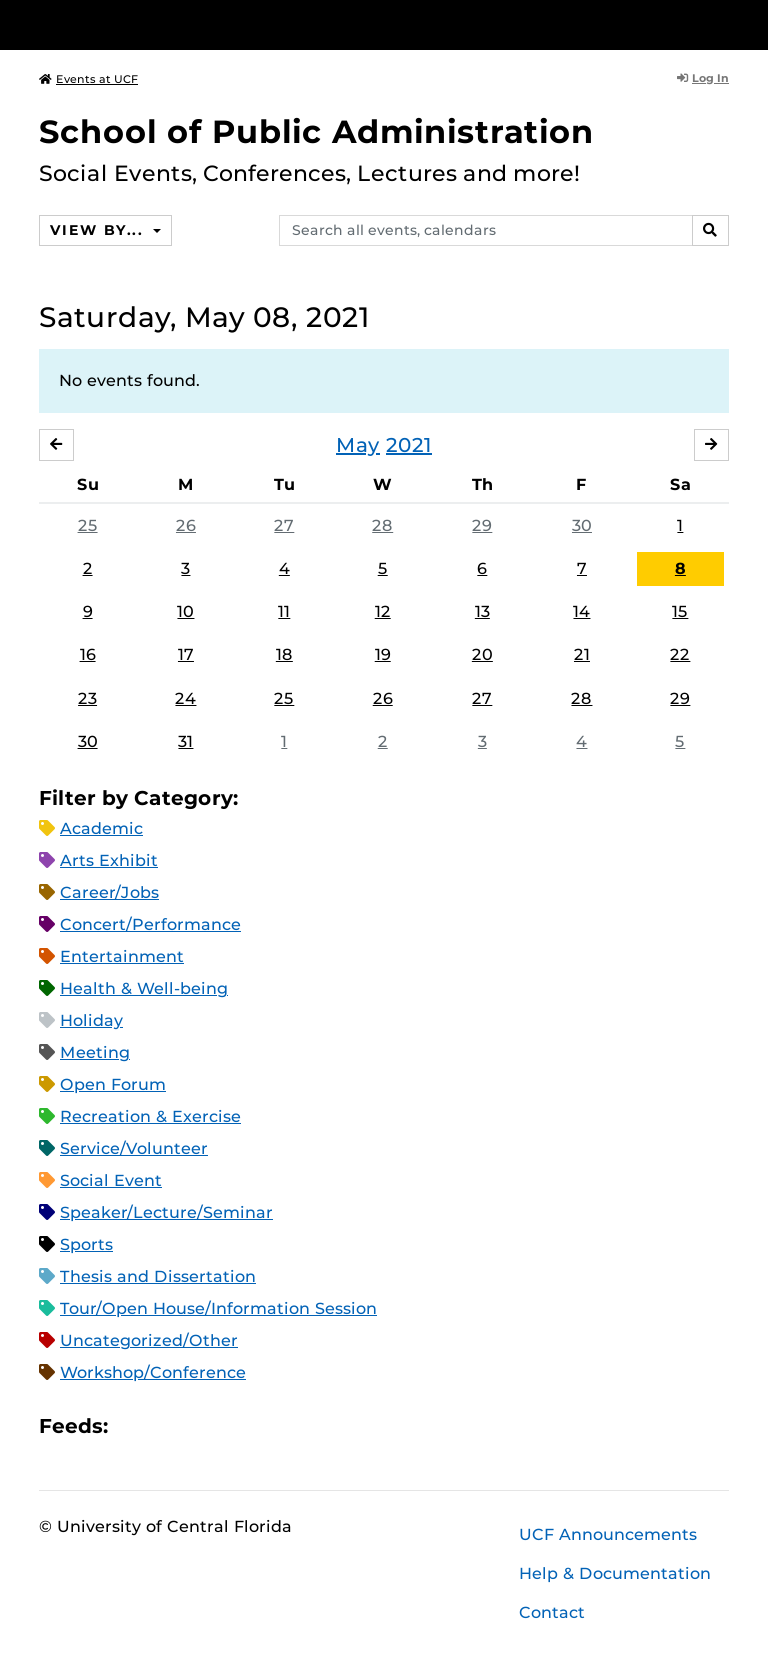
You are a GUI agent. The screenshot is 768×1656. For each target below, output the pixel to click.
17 (186, 654)
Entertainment (122, 956)
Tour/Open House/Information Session (218, 1308)
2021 (409, 445)
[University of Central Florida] (172, 24)
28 (382, 525)
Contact (552, 1612)
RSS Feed (202, 1425)
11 (284, 611)
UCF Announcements (608, 1534)
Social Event (111, 1180)
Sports (86, 1244)
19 (383, 654)
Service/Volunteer (134, 1148)
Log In (703, 78)
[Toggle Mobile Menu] (724, 23)
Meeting (95, 1052)
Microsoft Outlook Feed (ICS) (168, 1425)
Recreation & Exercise (150, 1116)
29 (482, 525)
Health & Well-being (144, 988)
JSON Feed (270, 1425)
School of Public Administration (316, 131)
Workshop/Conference (153, 1372)
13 (482, 611)
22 (680, 654)
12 (383, 611)
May (358, 445)
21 (582, 654)
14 (581, 611)
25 (88, 525)
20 (482, 654)
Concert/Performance (150, 924)
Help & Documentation (615, 1573)
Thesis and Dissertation (158, 1276)
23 (87, 698)
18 (284, 654)
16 (88, 654)
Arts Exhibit (109, 860)
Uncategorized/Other (149, 1340)
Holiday (91, 1020)
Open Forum (113, 1084)
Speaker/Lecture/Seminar (166, 1212)
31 (185, 741)
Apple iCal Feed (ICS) (134, 1425)
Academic (101, 828)
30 (582, 525)
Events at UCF (88, 79)
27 (284, 525)
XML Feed (236, 1425)
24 (185, 698)
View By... (99, 230)
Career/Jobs (109, 892)
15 (680, 611)
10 (185, 611)
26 (186, 525)
